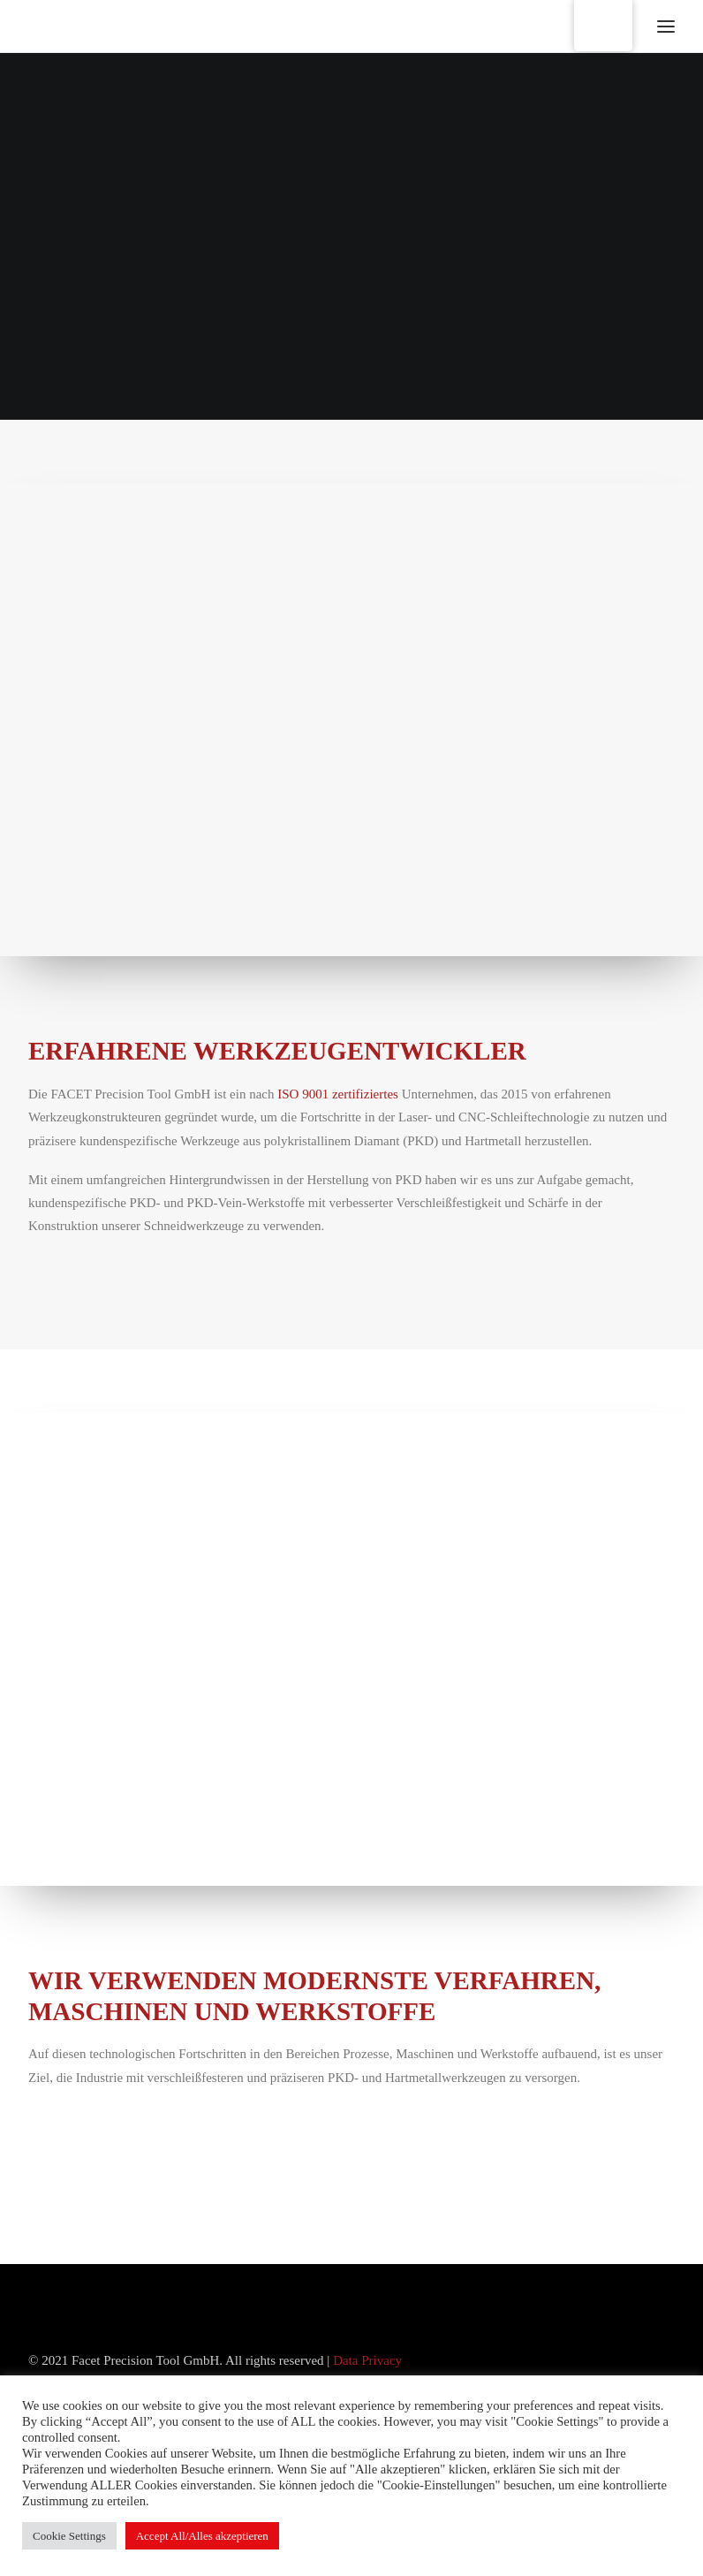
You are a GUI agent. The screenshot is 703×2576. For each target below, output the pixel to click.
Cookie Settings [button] (69, 2535)
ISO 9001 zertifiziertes (337, 1094)
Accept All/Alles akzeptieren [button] (202, 2535)
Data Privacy (367, 2360)
